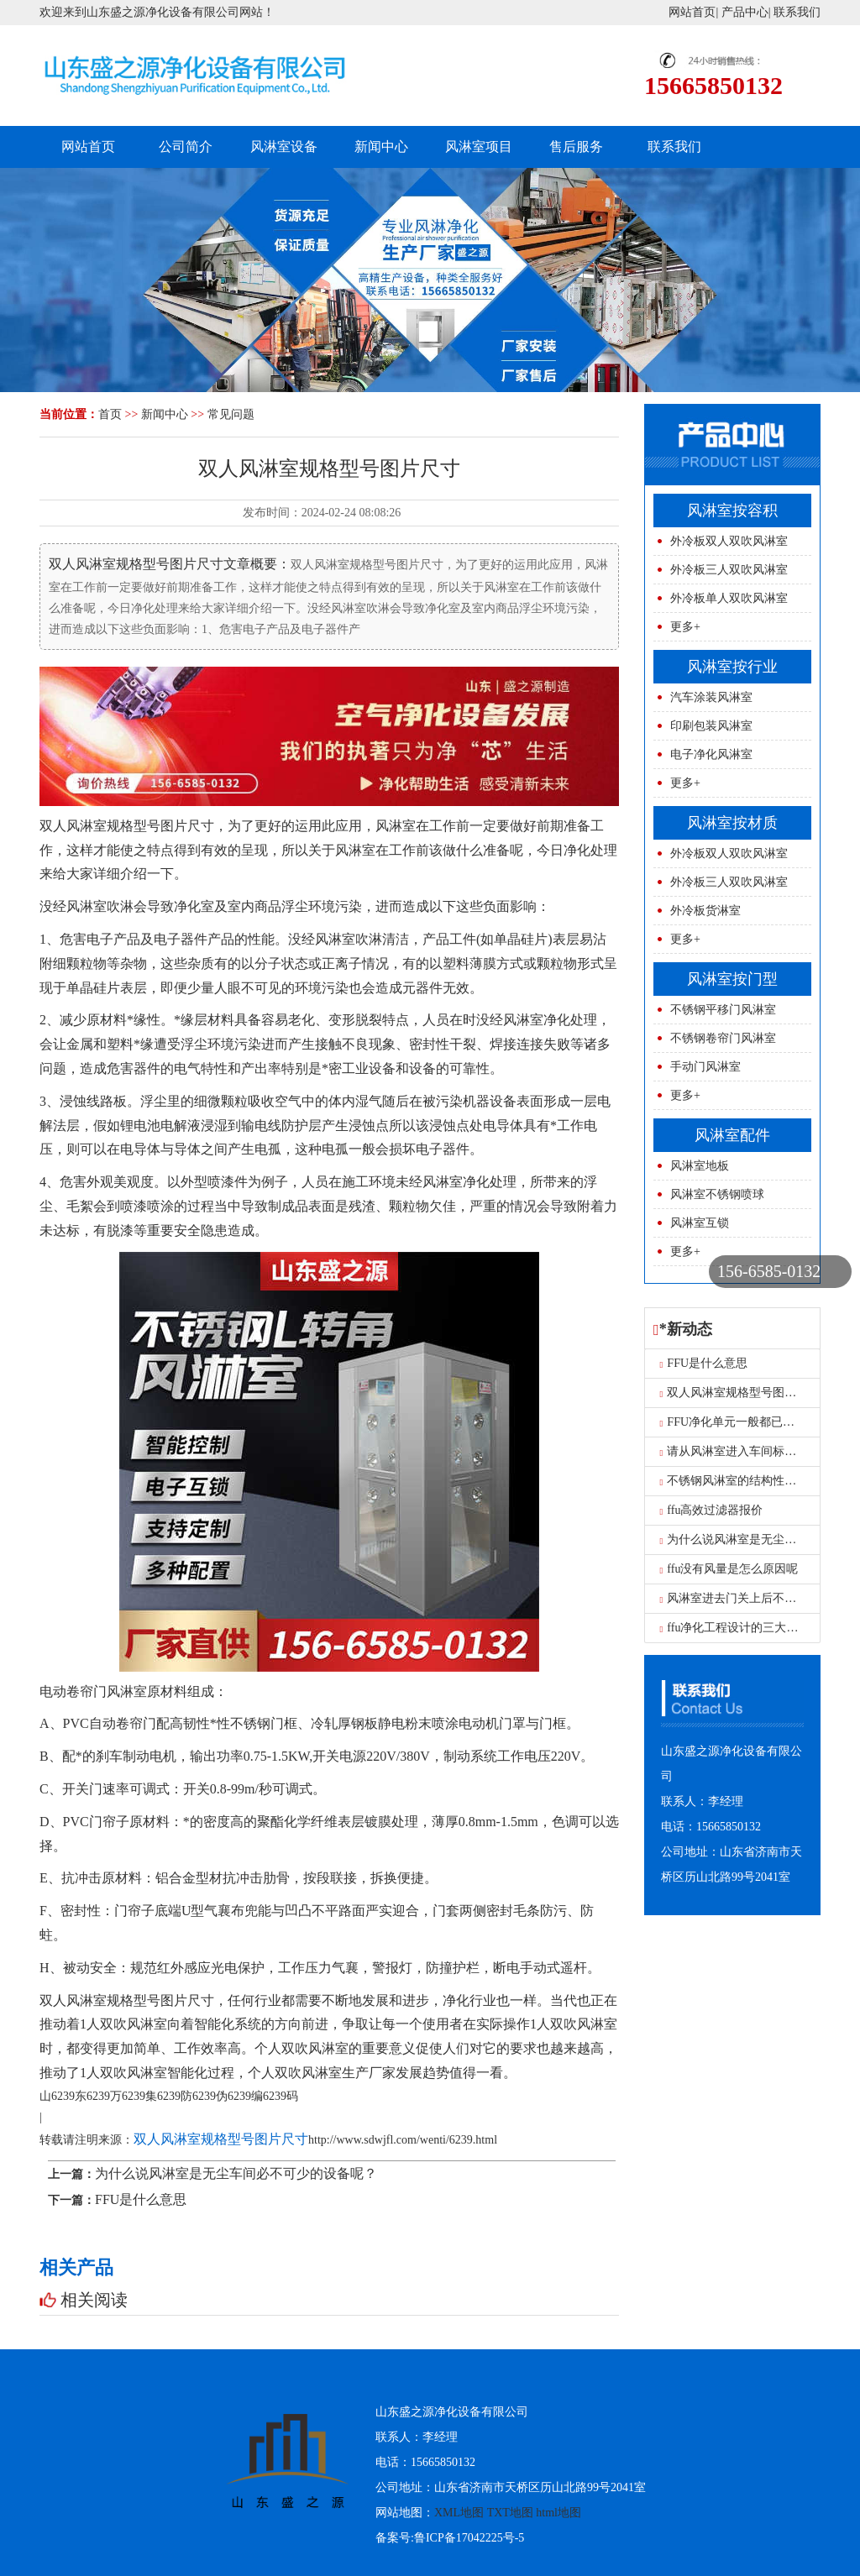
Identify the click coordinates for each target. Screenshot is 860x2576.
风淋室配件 (732, 1135)
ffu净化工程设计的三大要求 (735, 1627)
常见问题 (230, 414)
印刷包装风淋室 (711, 726)
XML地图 (459, 2512)
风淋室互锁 (699, 1223)
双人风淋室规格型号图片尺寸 (221, 2139)
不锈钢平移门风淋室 (723, 1009)
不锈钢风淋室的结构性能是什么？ (752, 1480)
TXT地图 (510, 2512)
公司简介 (185, 146)
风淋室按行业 (732, 666)
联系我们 (797, 12)
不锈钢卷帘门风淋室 (723, 1038)
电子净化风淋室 (711, 754)
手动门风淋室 (705, 1066)
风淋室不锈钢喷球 (717, 1194)
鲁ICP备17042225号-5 (469, 2537)
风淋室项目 (478, 146)
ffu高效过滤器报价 (711, 1510)
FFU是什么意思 (140, 2199)
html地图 (558, 2512)
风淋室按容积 (732, 510)
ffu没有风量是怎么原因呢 (729, 1569)
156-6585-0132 (769, 1271)
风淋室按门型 (732, 979)
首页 (110, 414)
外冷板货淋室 (705, 910)
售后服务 (576, 146)
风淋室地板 (699, 1166)
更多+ (685, 626)
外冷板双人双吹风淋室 (729, 541)
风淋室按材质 (732, 822)
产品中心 (744, 12)
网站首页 (692, 12)
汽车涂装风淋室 (711, 697)
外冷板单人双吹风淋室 (729, 598)
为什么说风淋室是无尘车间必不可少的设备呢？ (236, 2173)
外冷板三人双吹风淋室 (729, 569)
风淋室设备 (283, 146)
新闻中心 (381, 146)
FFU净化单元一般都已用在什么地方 (757, 1422)
